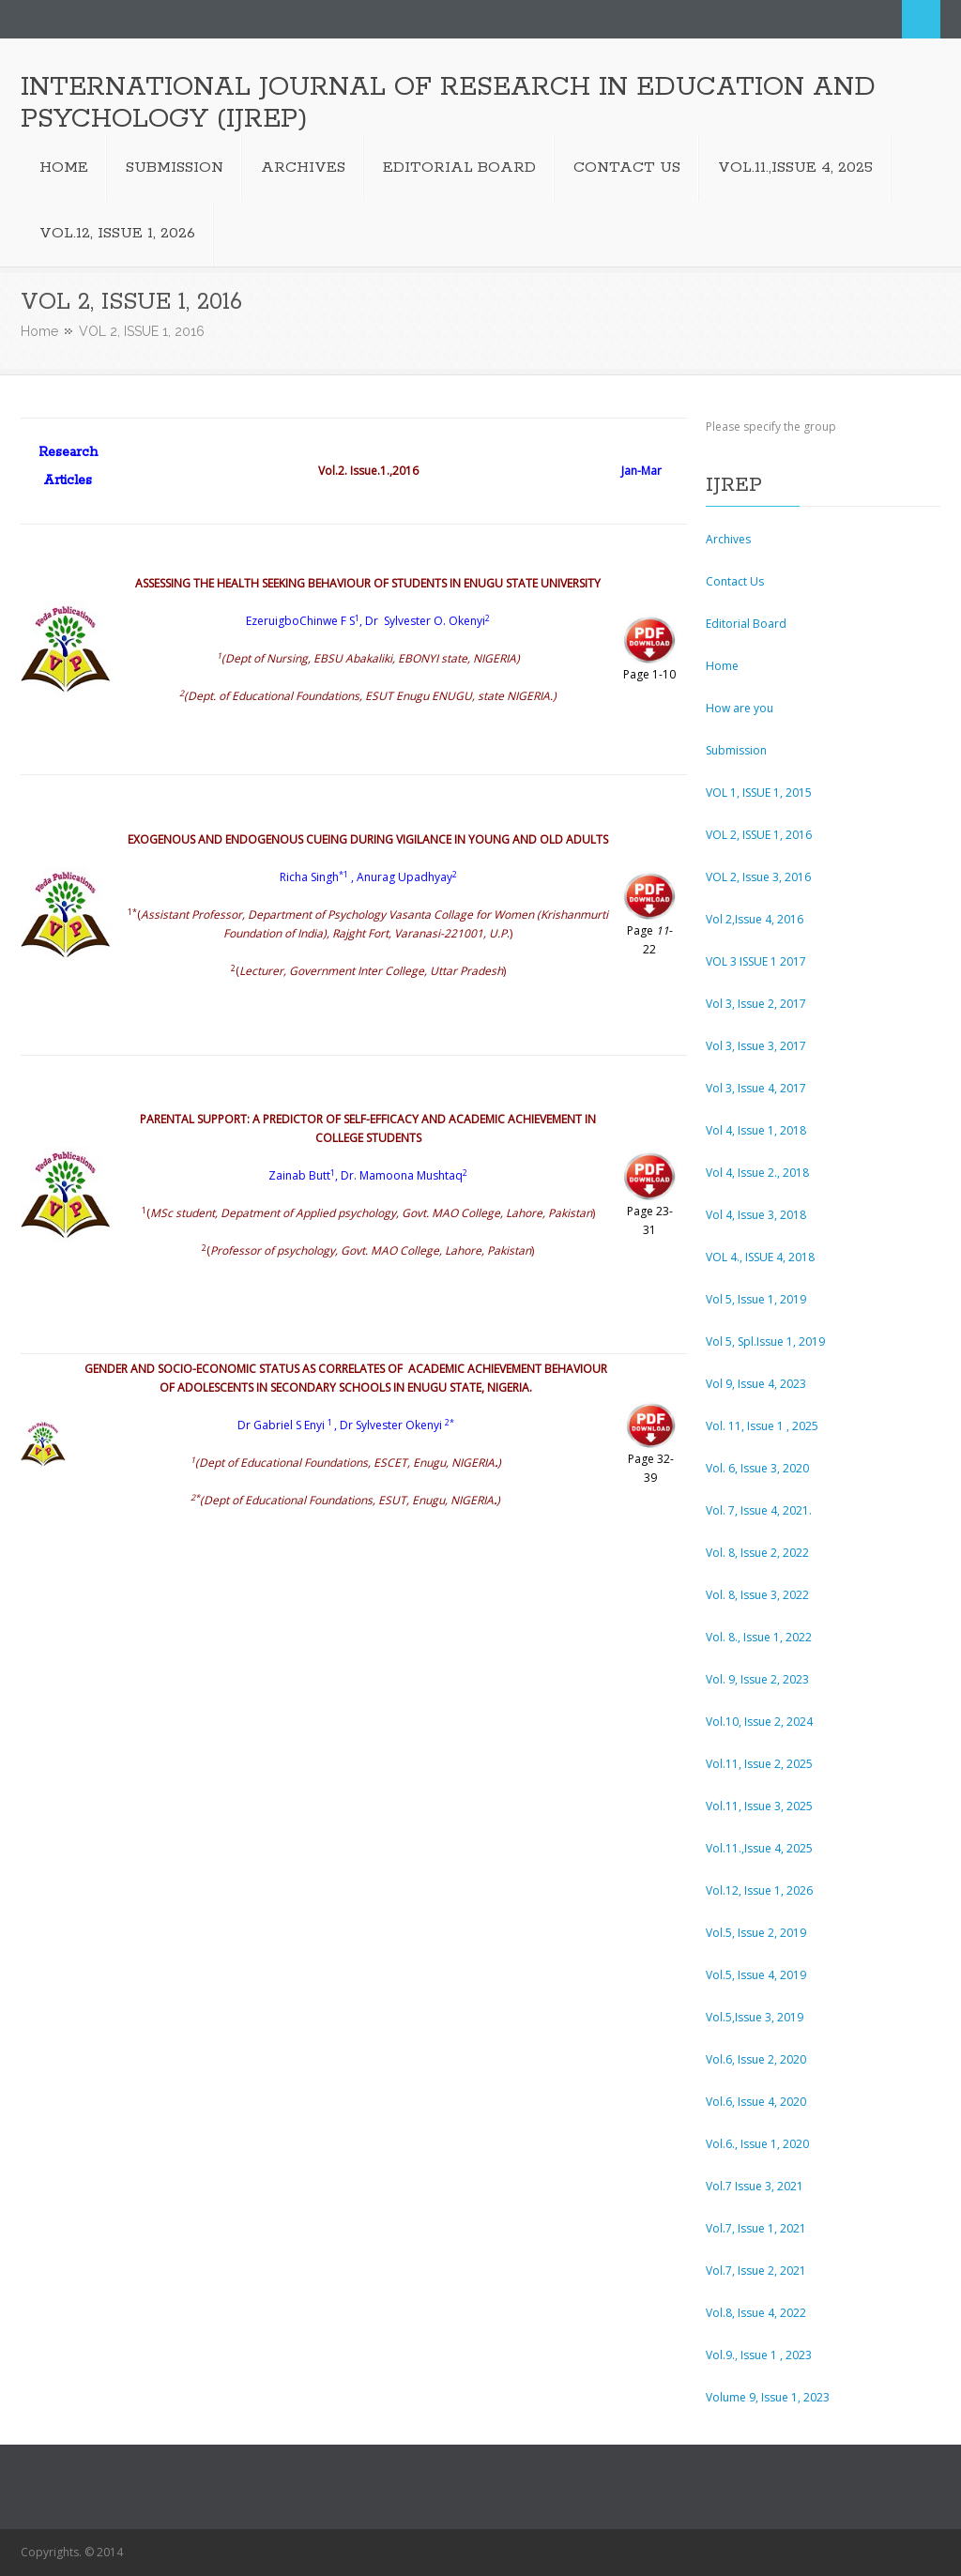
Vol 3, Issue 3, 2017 (756, 1046)
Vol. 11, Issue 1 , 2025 (762, 1426)
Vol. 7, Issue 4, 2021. (759, 1510)
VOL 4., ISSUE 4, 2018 (760, 1257)
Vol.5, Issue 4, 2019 (756, 1975)
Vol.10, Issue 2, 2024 (759, 1722)
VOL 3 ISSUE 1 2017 (756, 961)
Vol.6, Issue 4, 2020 (756, 2102)
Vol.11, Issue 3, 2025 (759, 1806)
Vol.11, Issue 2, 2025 (759, 1764)
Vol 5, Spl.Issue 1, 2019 (765, 1341)
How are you (739, 708)
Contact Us (735, 581)
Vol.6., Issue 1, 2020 (757, 2144)
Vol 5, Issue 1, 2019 (756, 1299)
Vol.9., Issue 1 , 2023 (759, 2355)
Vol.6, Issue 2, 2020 (756, 2059)
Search (921, 19)
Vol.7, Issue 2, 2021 (756, 2271)
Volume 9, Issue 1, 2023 (768, 2397)
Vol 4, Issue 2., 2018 (757, 1173)
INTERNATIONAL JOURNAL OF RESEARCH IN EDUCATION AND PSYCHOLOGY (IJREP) (448, 103)
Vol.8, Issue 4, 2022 (756, 2313)
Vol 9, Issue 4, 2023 (756, 1384)
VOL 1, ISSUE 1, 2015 (759, 792)
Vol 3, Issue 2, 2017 (756, 1004)
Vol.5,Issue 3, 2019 (754, 2017)
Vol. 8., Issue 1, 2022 (759, 1637)
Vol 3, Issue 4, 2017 (756, 1088)
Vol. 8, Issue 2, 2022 (757, 1553)
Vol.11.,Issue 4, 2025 (759, 1848)
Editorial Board (746, 624)
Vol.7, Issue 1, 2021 (756, 2228)
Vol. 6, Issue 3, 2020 (757, 1468)
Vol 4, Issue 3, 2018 (756, 1215)
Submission (736, 750)
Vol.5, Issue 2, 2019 (756, 1933)
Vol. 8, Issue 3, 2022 (757, 1595)
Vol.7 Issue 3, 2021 (754, 2186)
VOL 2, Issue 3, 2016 (758, 877)
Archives (728, 539)
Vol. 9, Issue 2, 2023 (757, 1679)
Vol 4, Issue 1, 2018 (756, 1130)
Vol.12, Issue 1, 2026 (759, 1890)
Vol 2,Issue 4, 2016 (754, 919)
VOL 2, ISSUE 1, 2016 (759, 835)
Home (39, 331)
